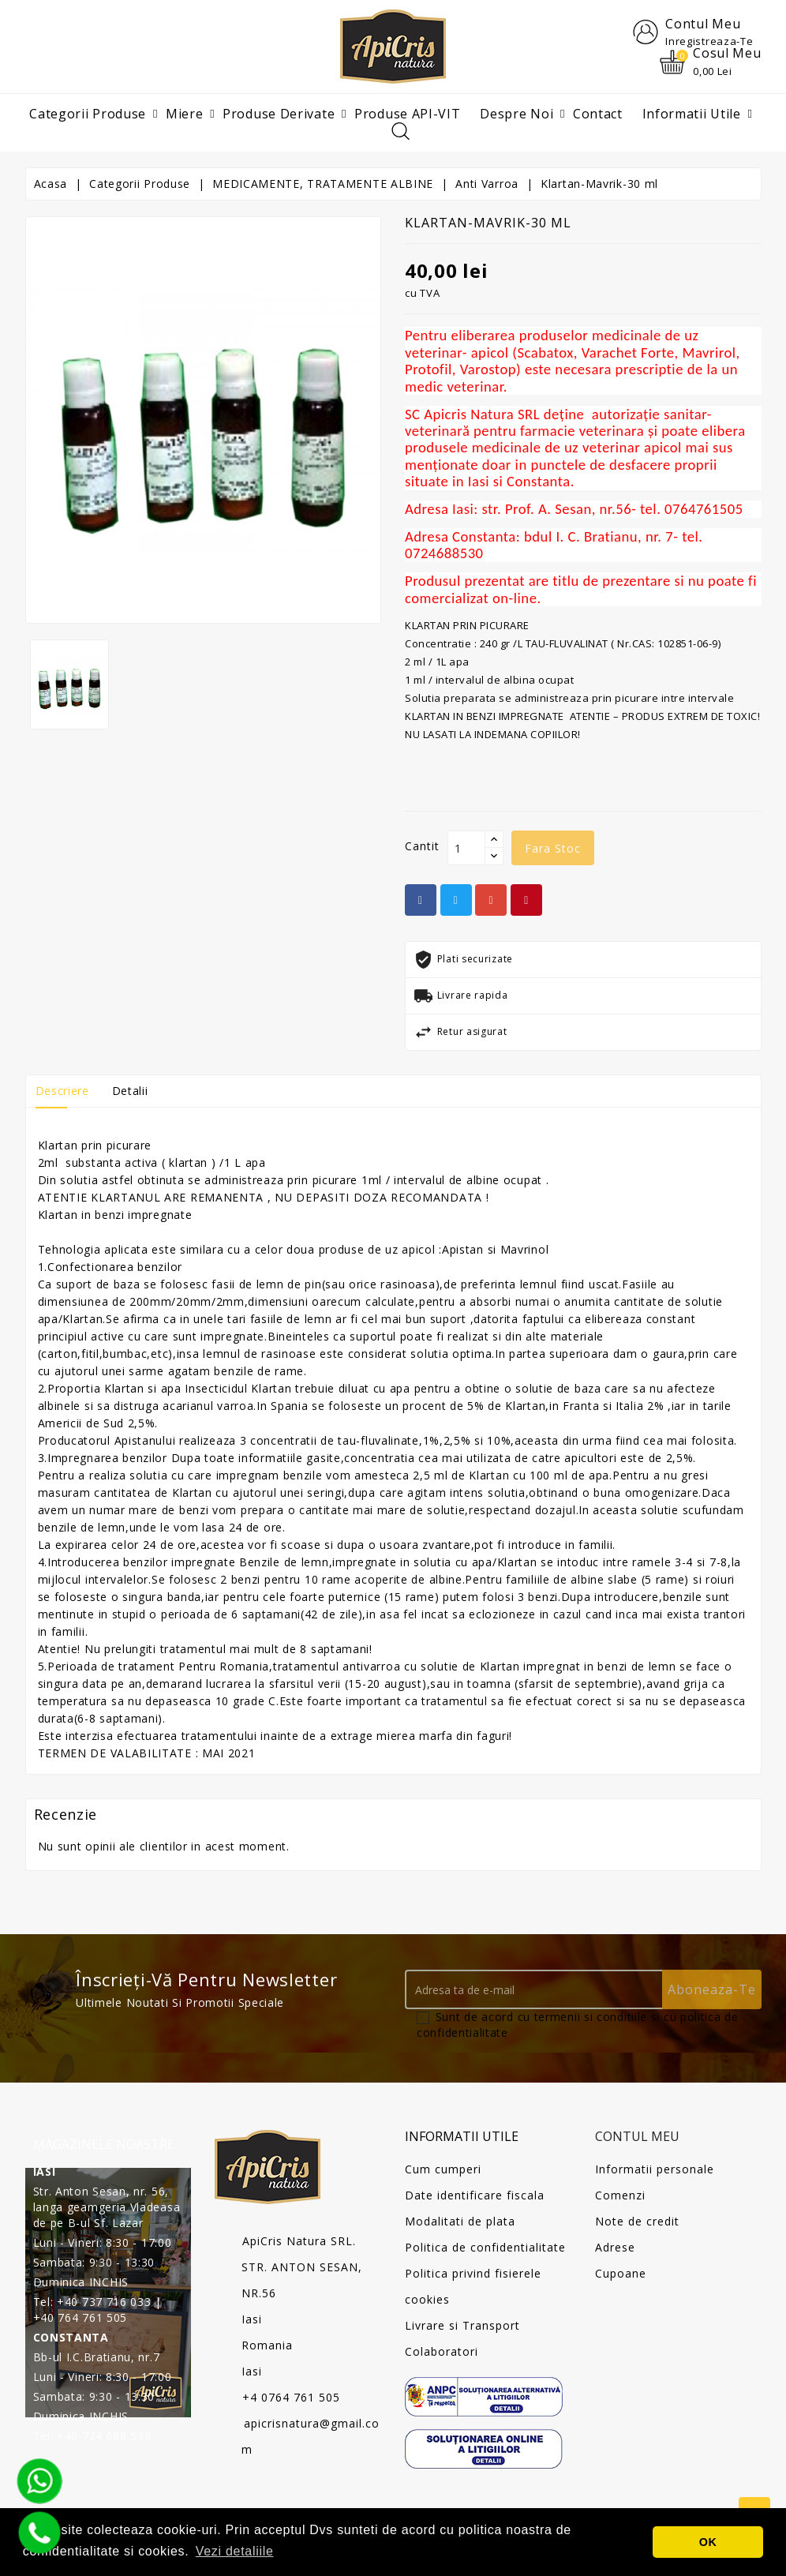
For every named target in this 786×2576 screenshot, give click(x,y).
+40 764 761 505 (80, 2317)
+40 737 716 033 (104, 2301)
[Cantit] (466, 848)
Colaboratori (441, 2351)
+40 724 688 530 (104, 2435)
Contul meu (637, 2137)
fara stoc (553, 849)
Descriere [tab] (62, 1091)
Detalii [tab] (130, 1091)
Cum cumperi (443, 2169)
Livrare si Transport (462, 2325)
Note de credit (637, 2221)
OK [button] (708, 2542)
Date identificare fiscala (475, 2195)
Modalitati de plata (460, 2221)
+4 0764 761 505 (291, 2397)
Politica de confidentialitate (485, 2247)
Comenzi (620, 2195)
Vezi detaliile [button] (235, 2551)
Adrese (615, 2247)
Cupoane (620, 2273)
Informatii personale (654, 2169)
